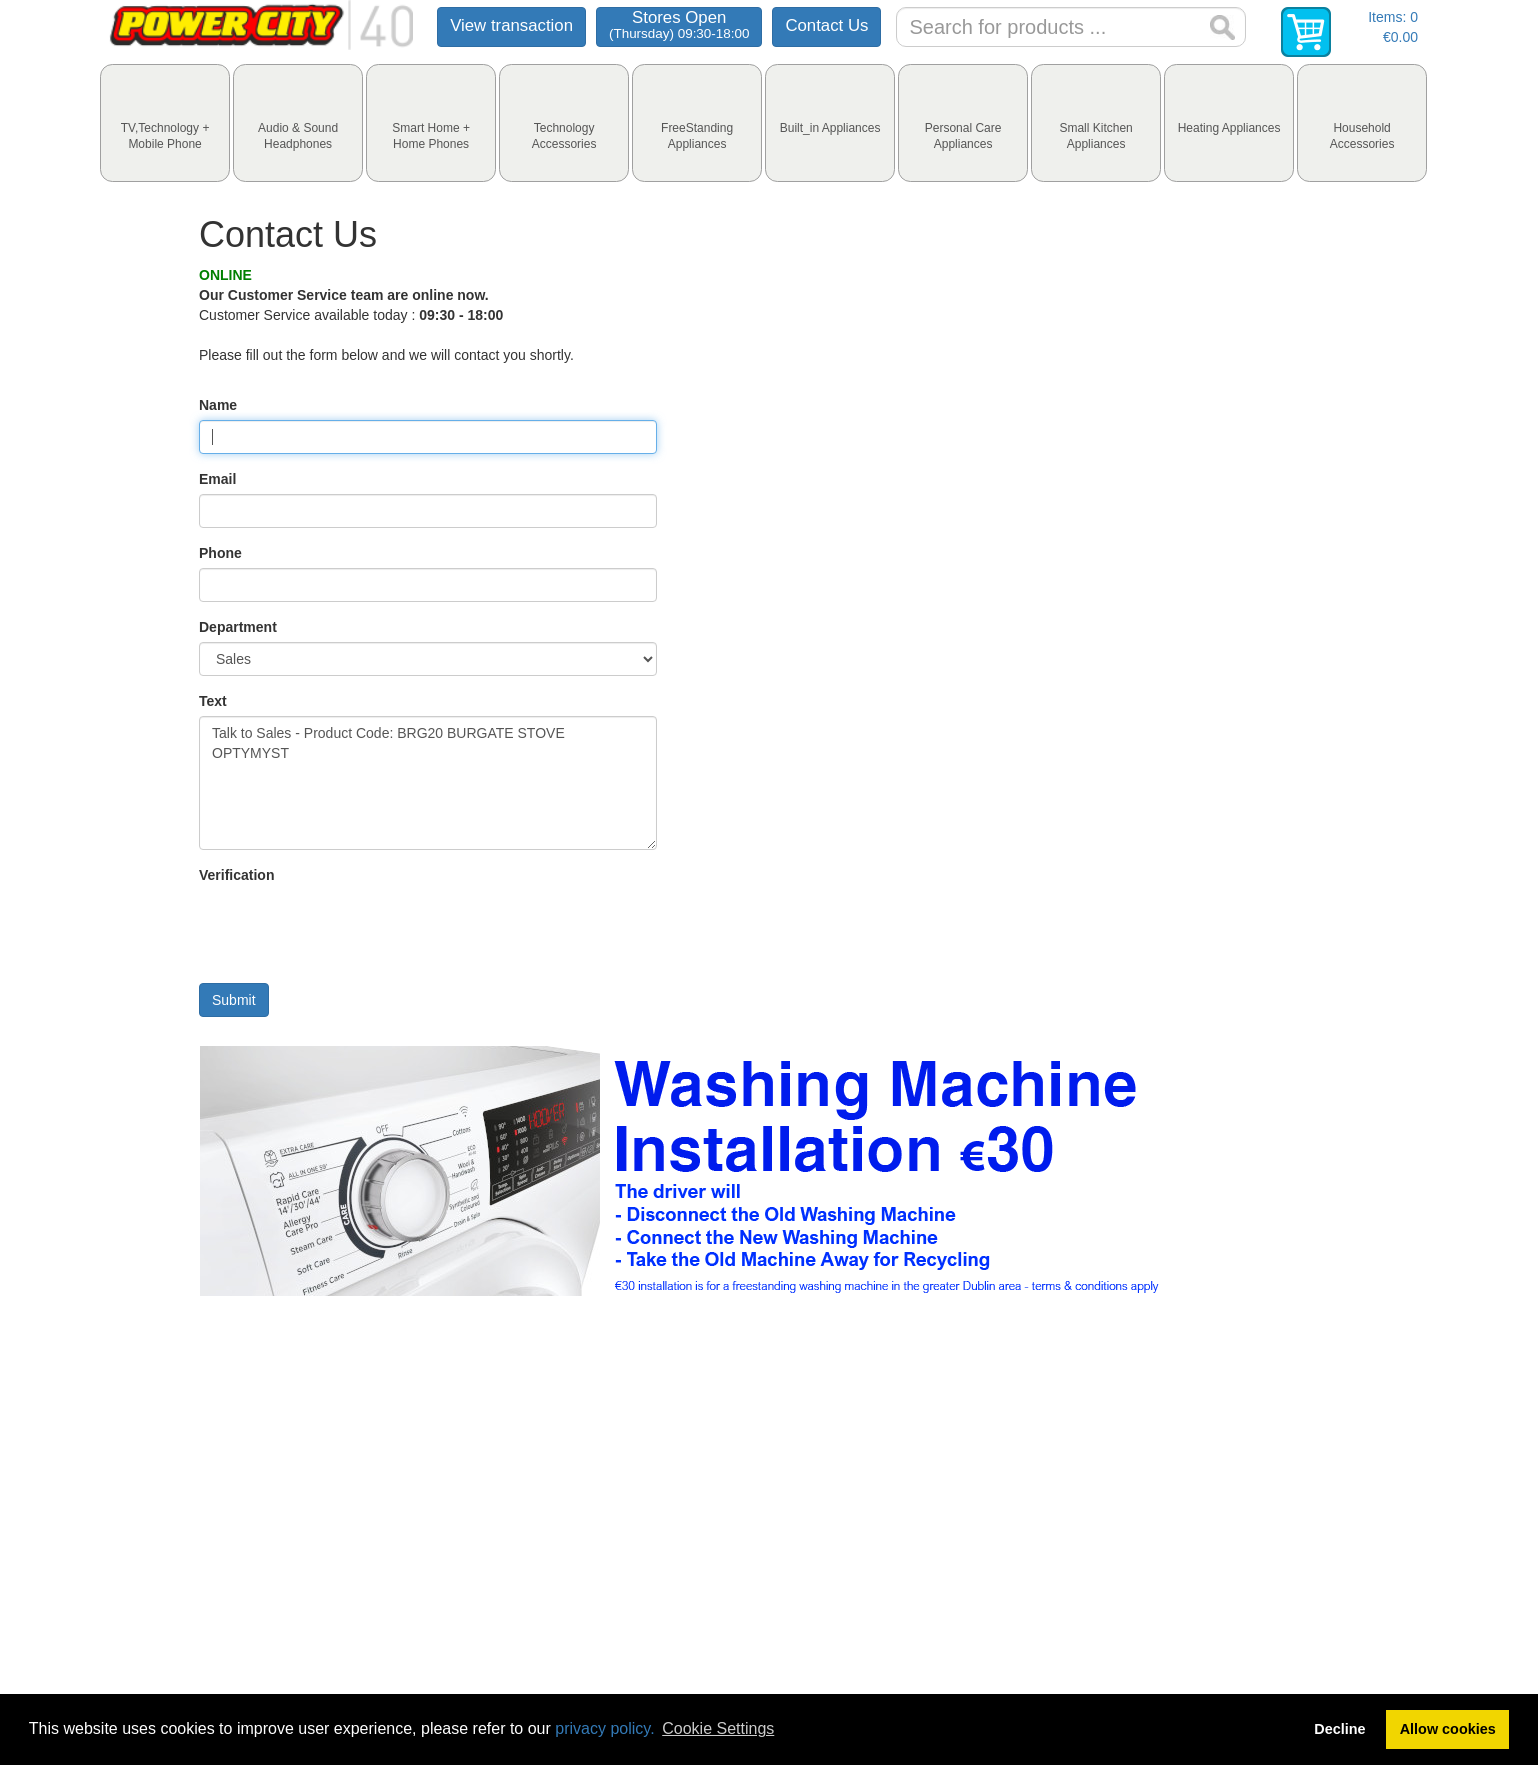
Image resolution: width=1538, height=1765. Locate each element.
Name (218, 405)
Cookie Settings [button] (718, 1728)
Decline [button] (1339, 1729)
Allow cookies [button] (1448, 1729)
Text (213, 701)
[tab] (165, 123)
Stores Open (679, 24)
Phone (220, 553)
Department (238, 627)
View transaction (511, 25)
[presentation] (165, 123)
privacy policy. (604, 1728)
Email (217, 479)
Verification (236, 875)
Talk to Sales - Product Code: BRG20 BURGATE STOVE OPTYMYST (428, 783)
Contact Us (826, 25)
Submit (234, 1000)
